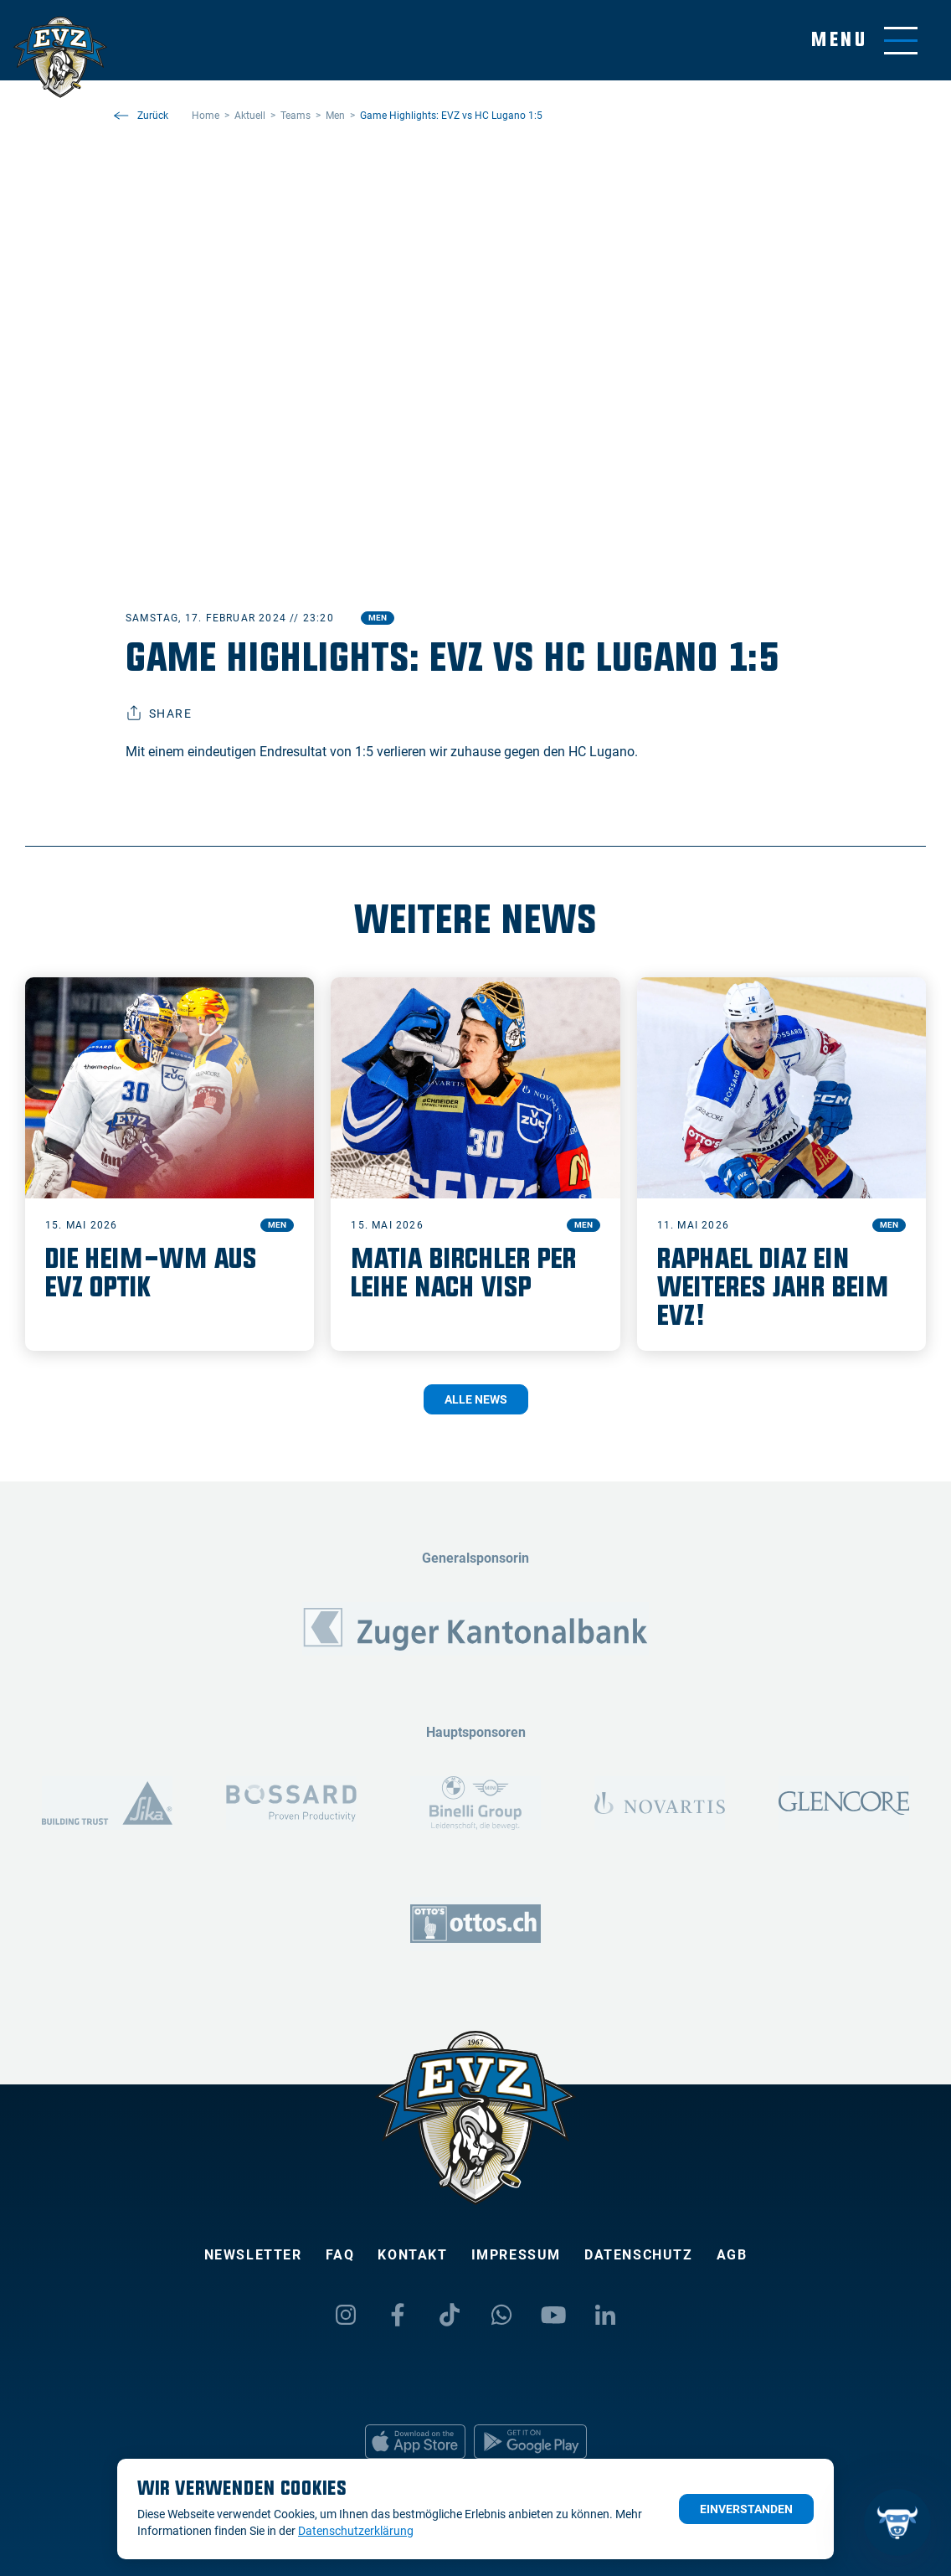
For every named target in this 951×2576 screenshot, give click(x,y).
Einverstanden (746, 2509)
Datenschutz (638, 2255)
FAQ (340, 2255)
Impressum (516, 2255)
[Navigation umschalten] (864, 40)
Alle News (476, 1399)
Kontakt (412, 2255)
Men (377, 617)
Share (159, 713)
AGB (732, 2255)
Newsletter (253, 2255)
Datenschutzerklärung (356, 2530)
